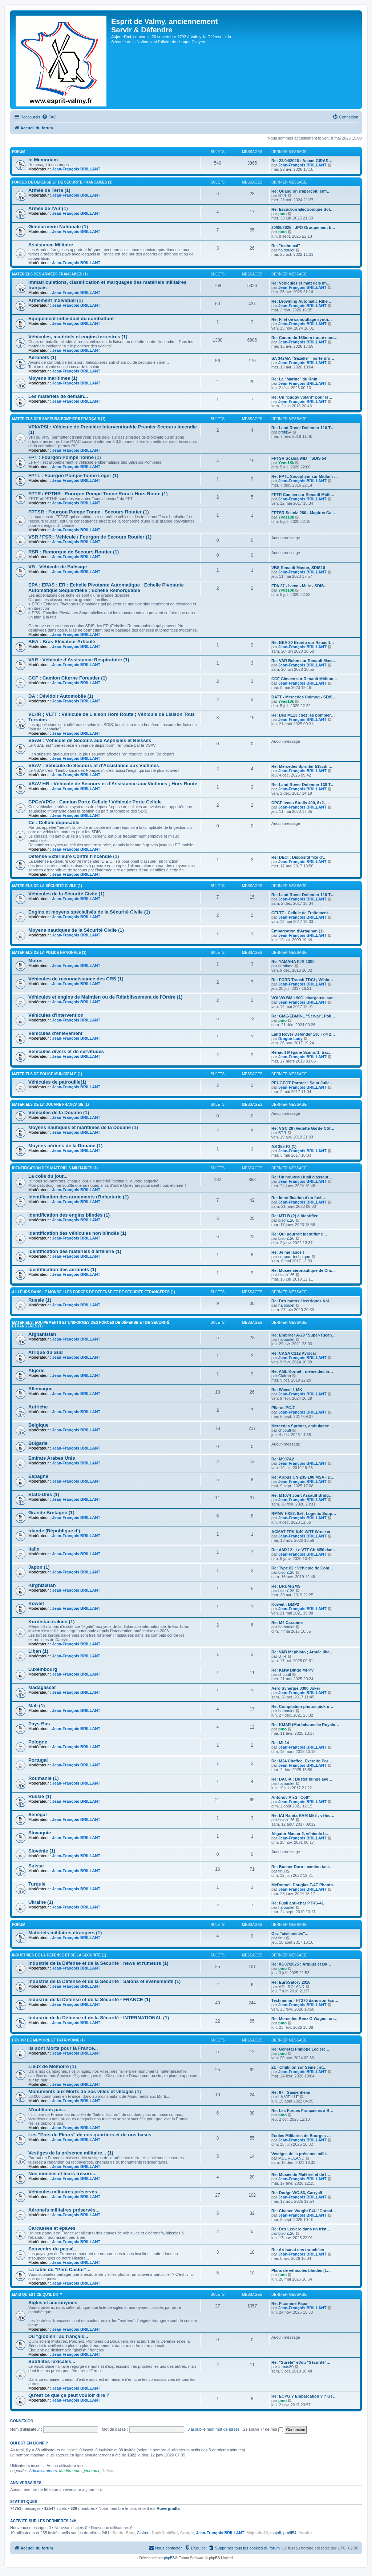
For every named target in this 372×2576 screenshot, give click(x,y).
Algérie (36, 1370)
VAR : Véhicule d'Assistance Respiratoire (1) (78, 659)
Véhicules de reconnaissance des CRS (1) (76, 978)
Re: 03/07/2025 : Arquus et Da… (301, 1964)
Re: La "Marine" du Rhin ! (295, 379)
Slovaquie (39, 1832)
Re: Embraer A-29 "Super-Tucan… (303, 1335)
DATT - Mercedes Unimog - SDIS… (303, 697)
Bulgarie (38, 1443)
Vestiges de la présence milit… (300, 2154)
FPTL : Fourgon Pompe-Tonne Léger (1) (73, 475)
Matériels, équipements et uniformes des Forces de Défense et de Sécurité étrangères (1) (91, 1324)
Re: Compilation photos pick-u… (302, 1706)
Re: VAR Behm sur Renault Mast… (304, 660)
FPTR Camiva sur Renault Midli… (303, 494)
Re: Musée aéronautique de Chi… (303, 1270)
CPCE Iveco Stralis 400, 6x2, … (300, 803)
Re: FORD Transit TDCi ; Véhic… (302, 979)
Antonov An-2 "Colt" (290, 1797)
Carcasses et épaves (52, 2228)
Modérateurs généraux (79, 2470)
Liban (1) (38, 1651)
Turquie (36, 1884)
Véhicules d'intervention (56, 1015)
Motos (35, 960)
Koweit (36, 1603)
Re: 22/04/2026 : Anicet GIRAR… (301, 160)
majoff (275, 2533)
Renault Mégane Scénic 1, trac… (302, 1052)
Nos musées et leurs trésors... (62, 2173)
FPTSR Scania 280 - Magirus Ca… (303, 513)
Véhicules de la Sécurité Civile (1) (66, 893)
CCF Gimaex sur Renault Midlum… (304, 679)
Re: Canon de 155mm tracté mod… (304, 337)
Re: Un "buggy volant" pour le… (301, 397)
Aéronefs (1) (42, 357)
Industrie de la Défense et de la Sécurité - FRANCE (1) (89, 1999)
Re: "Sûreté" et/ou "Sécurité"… (301, 2362)
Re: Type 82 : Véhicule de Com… (302, 1568)
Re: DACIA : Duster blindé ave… (301, 1779)
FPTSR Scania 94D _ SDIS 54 (298, 458)
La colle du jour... (48, 1176)
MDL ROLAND (291, 1986)
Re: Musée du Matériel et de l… (300, 2174)
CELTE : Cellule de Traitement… (301, 913)
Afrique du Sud (45, 1352)
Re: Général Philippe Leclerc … (301, 2049)
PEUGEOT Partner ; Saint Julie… (302, 1083)
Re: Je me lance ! (287, 1252)
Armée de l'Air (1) (48, 208)
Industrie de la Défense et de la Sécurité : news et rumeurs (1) (98, 1963)
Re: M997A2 (282, 1459)
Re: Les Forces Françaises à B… (302, 2110)
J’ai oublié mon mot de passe (213, 2429)
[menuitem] (49, 117)
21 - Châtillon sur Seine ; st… (299, 2067)
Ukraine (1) (40, 1902)
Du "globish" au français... (58, 2336)
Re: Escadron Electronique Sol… (302, 209)
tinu (281, 1871)
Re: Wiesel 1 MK (286, 1389)
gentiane (286, 966)
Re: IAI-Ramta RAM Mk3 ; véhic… (303, 1815)
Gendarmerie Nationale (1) (58, 226)
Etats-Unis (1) (43, 1494)
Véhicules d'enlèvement (55, 1033)
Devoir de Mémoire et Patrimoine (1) (48, 2040)
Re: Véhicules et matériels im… (301, 283)
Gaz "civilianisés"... (289, 1933)
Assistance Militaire (50, 244)
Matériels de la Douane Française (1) (50, 1104)
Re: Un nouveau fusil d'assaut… (301, 1177)
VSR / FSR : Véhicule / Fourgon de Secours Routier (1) (89, 537)
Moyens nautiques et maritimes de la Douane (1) (83, 1127)
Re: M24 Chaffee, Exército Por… (301, 1761)
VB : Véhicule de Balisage (57, 566)
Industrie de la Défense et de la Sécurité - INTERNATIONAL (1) (98, 2017)
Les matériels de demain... (58, 396)
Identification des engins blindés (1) (69, 1215)
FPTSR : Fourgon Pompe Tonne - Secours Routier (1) (88, 512)
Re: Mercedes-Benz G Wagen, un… (304, 2018)
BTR (282, 195)
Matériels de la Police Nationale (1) (49, 953)
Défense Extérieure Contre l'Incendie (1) (73, 856)
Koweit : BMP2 (285, 1604)
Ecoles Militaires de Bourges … (301, 2135)
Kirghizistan (42, 1585)
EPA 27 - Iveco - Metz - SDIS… (299, 586)
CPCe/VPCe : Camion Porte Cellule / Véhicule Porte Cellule (95, 802)
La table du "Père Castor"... (59, 2269)
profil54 (284, 432)
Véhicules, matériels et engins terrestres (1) (78, 336)
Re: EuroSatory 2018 (291, 1982)
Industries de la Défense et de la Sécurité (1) (59, 1955)
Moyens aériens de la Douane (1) (65, 1145)
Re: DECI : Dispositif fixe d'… (299, 857)
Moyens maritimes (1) (52, 378)
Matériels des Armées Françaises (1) (50, 274)
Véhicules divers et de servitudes (66, 1051)
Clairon (284, 1376)
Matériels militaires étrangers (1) (65, 1932)
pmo (282, 213)
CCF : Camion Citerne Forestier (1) (67, 678)
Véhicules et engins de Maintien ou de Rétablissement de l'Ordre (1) (105, 997)
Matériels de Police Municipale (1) (47, 1074)
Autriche (38, 1407)
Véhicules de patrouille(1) (57, 1082)
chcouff (284, 1430)
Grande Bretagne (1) (51, 1512)
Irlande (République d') (54, 1530)
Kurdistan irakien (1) (51, 1621)
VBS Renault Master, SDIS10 (298, 567)
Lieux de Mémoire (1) (52, 2066)
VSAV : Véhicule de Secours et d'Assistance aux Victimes (93, 765)
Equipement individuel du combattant (71, 318)
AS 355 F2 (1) (283, 1146)
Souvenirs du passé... (53, 2249)
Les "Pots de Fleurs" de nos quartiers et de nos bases (89, 2134)
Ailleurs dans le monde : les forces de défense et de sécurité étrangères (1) (93, 1292)
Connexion (21, 2421)
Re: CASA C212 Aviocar (293, 1353)
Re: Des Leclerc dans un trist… (301, 2229)
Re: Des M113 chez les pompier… (303, 715)
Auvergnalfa (168, 2508)
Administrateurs (43, 2470)
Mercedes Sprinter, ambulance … (302, 1426)
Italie (33, 1549)
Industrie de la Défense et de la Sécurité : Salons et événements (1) (104, 1981)
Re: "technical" (285, 245)
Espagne (38, 1476)
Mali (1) (36, 1705)
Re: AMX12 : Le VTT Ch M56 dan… (303, 1550)
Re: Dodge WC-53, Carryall (296, 2192)
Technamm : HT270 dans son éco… (304, 2000)
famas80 (286, 2367)
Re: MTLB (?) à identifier (294, 1216)
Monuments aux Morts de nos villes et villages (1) (84, 2091)
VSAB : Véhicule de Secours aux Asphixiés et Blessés (89, 740)
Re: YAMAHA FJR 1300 (293, 961)
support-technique (294, 1256)
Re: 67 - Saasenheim (290, 2092)
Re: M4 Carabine (287, 1622)
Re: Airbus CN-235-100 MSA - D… (303, 1477)
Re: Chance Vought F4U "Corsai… (303, 2211)
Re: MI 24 (280, 1743)
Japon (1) (39, 1567)
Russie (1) (39, 1300)
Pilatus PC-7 (283, 1408)
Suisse (36, 1865)
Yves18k (286, 462)
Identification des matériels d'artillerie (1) (74, 1251)
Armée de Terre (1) (49, 190)
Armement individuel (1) (55, 300)
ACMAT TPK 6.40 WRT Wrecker (301, 1531)
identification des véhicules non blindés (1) (77, 1233)
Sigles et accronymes (52, 2302)
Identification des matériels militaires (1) (55, 1168)
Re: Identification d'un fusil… (299, 1198)
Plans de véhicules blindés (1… (301, 2270)
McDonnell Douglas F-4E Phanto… (304, 1885)
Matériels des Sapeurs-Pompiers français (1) (58, 419)
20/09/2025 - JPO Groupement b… (303, 227)
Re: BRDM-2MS (285, 1586)
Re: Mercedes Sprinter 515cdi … (301, 766)
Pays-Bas (39, 1723)
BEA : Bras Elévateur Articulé (61, 641)
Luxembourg (42, 1669)
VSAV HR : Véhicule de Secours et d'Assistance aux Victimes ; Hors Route (112, 783)
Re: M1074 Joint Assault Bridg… (302, 1495)
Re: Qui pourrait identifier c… (299, 1234)
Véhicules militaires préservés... (64, 2191)
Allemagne (40, 1388)
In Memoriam (43, 159)
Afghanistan (42, 1334)
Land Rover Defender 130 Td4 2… (303, 1034)
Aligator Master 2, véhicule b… (300, 1833)
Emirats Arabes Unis (51, 1458)
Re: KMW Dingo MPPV (292, 1670)
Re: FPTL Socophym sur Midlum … (304, 476)
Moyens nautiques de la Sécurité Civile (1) (76, 930)
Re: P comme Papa (289, 2303)
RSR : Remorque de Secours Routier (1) (73, 552)
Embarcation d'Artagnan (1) (297, 931)
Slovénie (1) (41, 1851)
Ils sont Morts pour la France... (63, 2048)
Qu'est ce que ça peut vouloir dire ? (68, 2395)
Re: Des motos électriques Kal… (302, 1301)
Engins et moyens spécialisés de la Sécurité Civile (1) (89, 912)
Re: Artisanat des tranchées (297, 2250)
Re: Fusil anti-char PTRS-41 (297, 1903)
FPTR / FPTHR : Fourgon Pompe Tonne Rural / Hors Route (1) (98, 493)
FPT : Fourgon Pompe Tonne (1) (64, 457)
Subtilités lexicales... (51, 2361)
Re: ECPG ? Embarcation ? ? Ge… (304, 2396)
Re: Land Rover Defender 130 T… (303, 784)
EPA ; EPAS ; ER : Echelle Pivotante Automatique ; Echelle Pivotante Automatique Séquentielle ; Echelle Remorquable (106, 587)
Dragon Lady (290, 1038)
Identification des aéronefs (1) (62, 1269)
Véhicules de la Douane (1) (58, 1112)
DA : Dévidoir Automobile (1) (60, 696)
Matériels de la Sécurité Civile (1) (47, 886)
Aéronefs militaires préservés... (64, 2210)
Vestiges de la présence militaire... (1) (70, 2153)
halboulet (286, 250)
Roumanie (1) (43, 1778)
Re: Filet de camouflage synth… (301, 319)
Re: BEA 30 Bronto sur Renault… (302, 642)
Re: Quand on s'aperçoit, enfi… (301, 191)
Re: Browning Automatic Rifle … (302, 301)
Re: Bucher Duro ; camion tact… (302, 1867)
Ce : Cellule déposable (54, 822)
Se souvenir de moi (263, 2429)
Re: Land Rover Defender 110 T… (303, 428)
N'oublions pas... (47, 2109)
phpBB (169, 2558)
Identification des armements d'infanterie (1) (78, 1197)
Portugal (38, 1760)
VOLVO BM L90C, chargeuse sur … (304, 998)
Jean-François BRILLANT (76, 169)
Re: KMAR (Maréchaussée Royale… (305, 1724)
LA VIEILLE (288, 2097)
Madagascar (42, 1687)
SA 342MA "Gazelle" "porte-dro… (302, 358)
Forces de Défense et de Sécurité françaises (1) (62, 182)
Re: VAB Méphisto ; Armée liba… (302, 1652)
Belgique (38, 1425)
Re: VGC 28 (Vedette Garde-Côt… (303, 1128)
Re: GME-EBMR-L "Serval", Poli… (303, 1016)
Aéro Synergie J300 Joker (295, 1688)
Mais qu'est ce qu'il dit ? (37, 2295)
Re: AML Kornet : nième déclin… (302, 1371)
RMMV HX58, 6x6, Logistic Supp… (303, 1513)
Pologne (37, 1742)
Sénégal (37, 1814)
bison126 (286, 1220)
